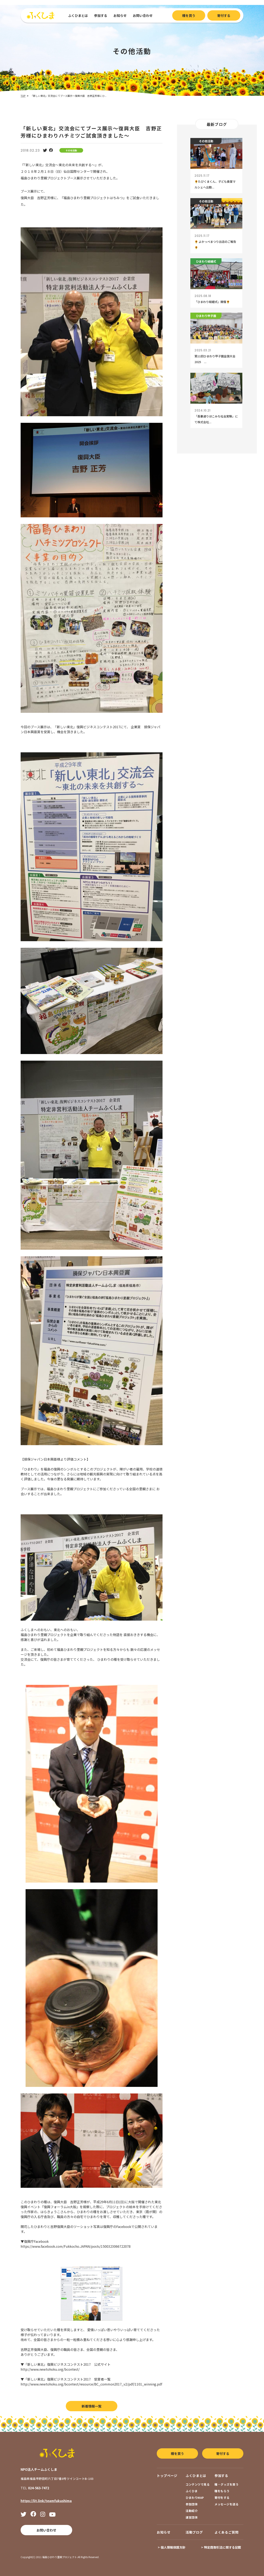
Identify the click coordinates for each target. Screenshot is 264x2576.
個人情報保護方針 (173, 2547)
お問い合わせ (143, 15)
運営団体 (192, 2517)
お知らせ (120, 15)
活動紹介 (192, 2511)
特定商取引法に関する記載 (222, 2547)
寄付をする (222, 2497)
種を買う (188, 15)
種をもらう (222, 2491)
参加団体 (192, 2504)
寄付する (223, 15)
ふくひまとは (78, 15)
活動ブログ (194, 2532)
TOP (23, 95)
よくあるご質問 (226, 2532)
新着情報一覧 (91, 2406)
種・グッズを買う (226, 2484)
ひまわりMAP (195, 2497)
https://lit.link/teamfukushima (46, 2500)
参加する (100, 15)
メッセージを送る (226, 2504)
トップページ (167, 2475)
